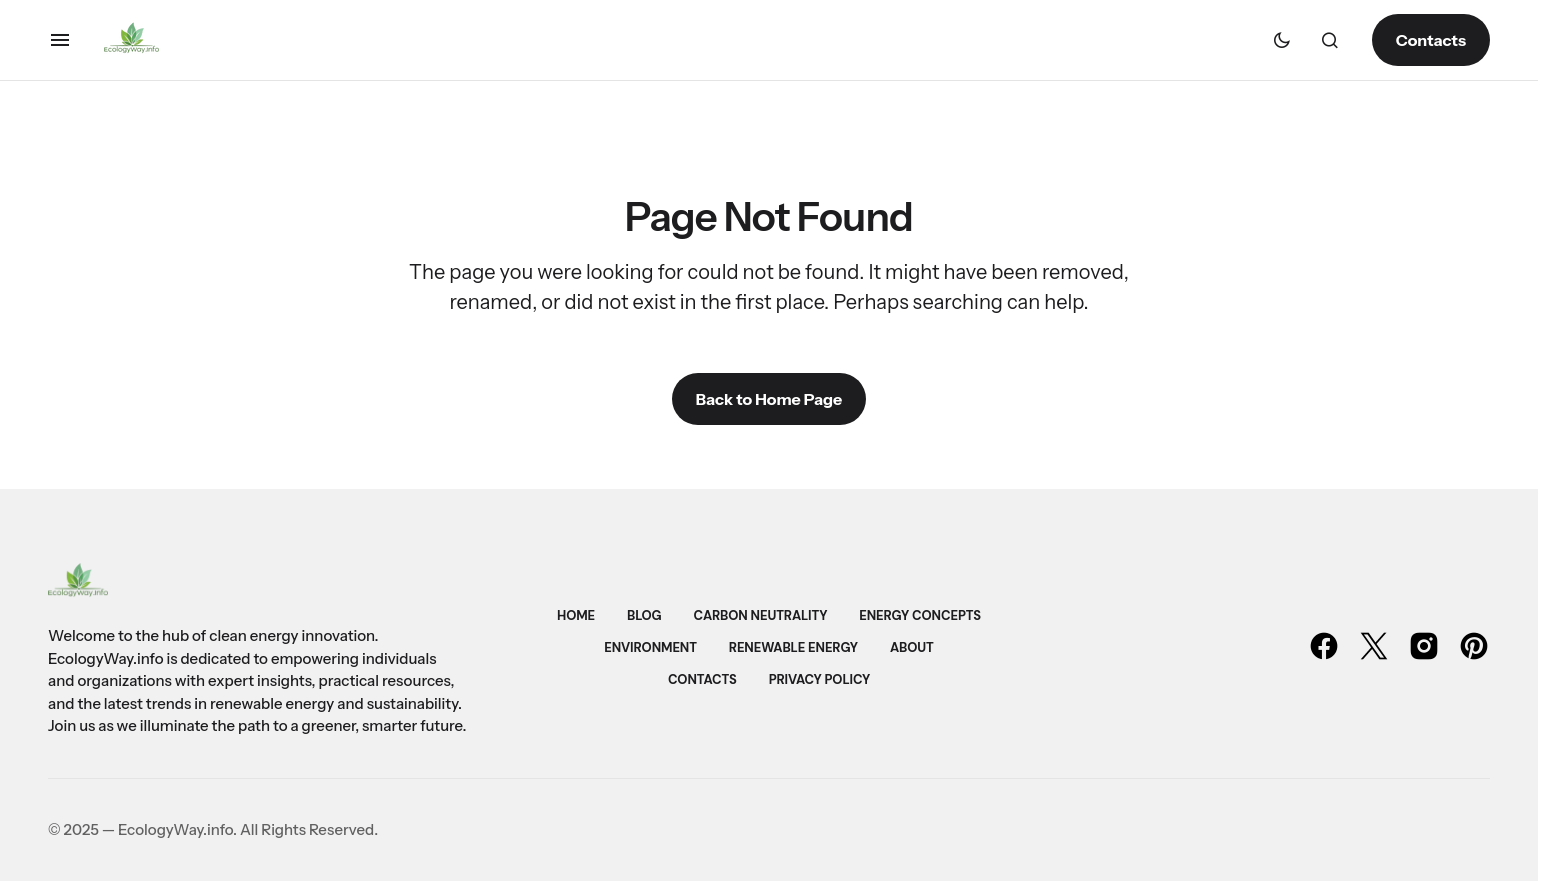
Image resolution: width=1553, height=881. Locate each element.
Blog (644, 615)
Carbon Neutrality (761, 615)
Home (576, 615)
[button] (60, 40)
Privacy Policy (819, 679)
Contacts (1431, 40)
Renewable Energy (793, 647)
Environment (650, 647)
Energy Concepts (920, 615)
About (912, 647)
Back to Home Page (769, 399)
